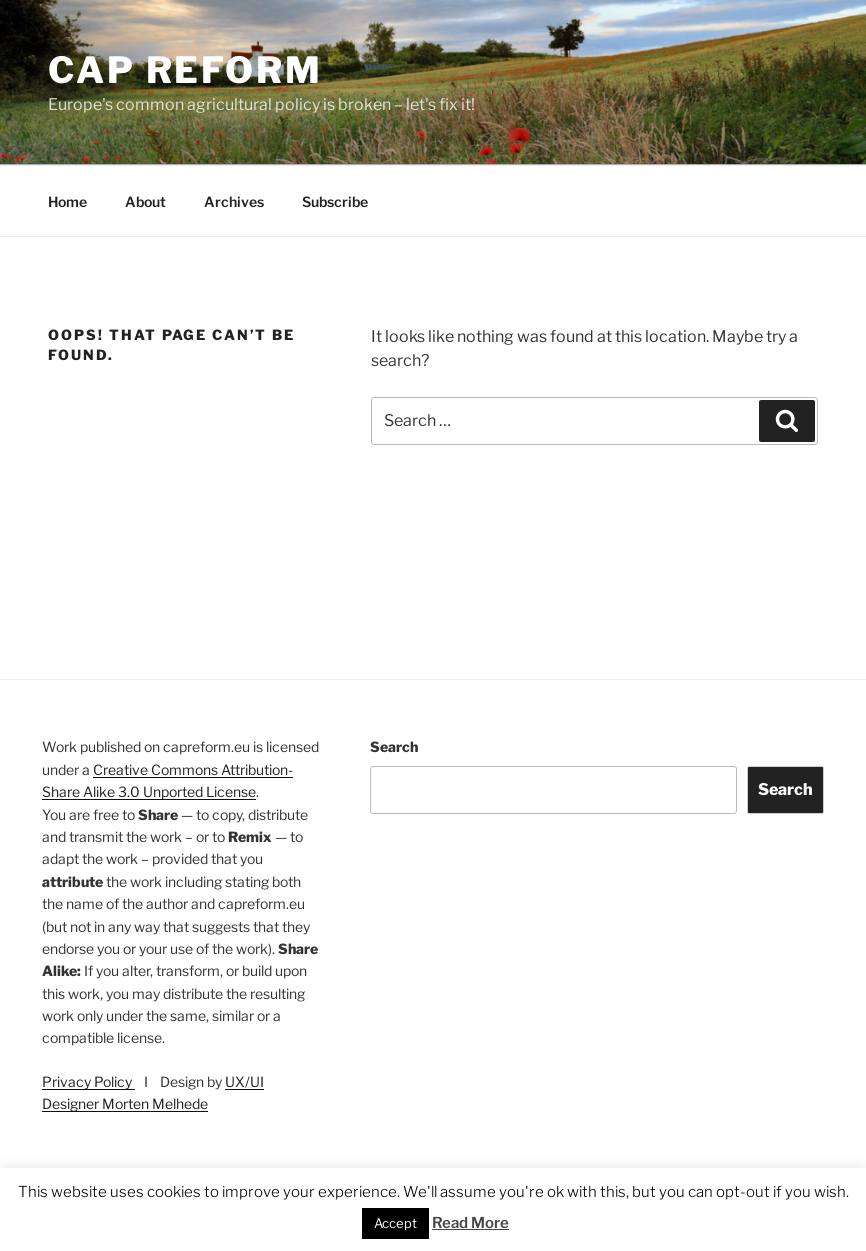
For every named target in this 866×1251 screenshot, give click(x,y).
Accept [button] (395, 1223)
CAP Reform (185, 70)
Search (394, 746)
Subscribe (335, 201)
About (145, 201)
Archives (234, 201)
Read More (470, 1223)
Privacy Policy (88, 1081)
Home (67, 201)
